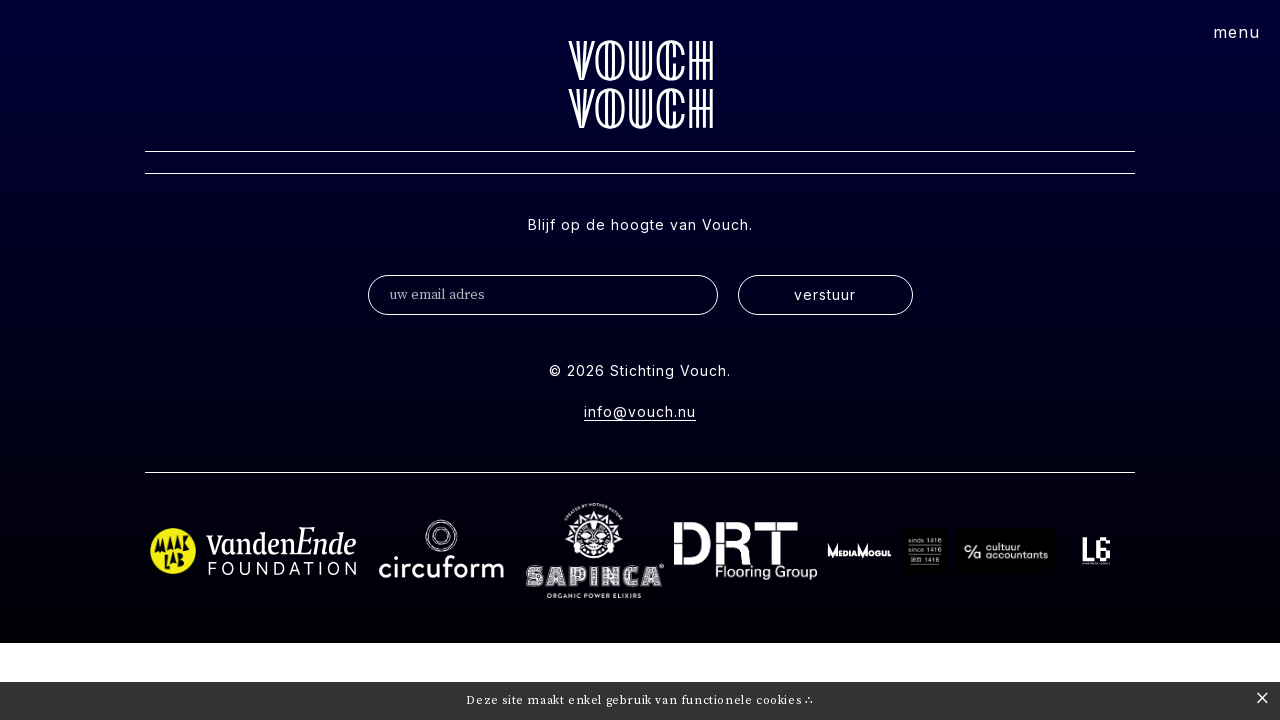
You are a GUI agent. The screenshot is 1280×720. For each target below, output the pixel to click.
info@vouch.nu (640, 411)
